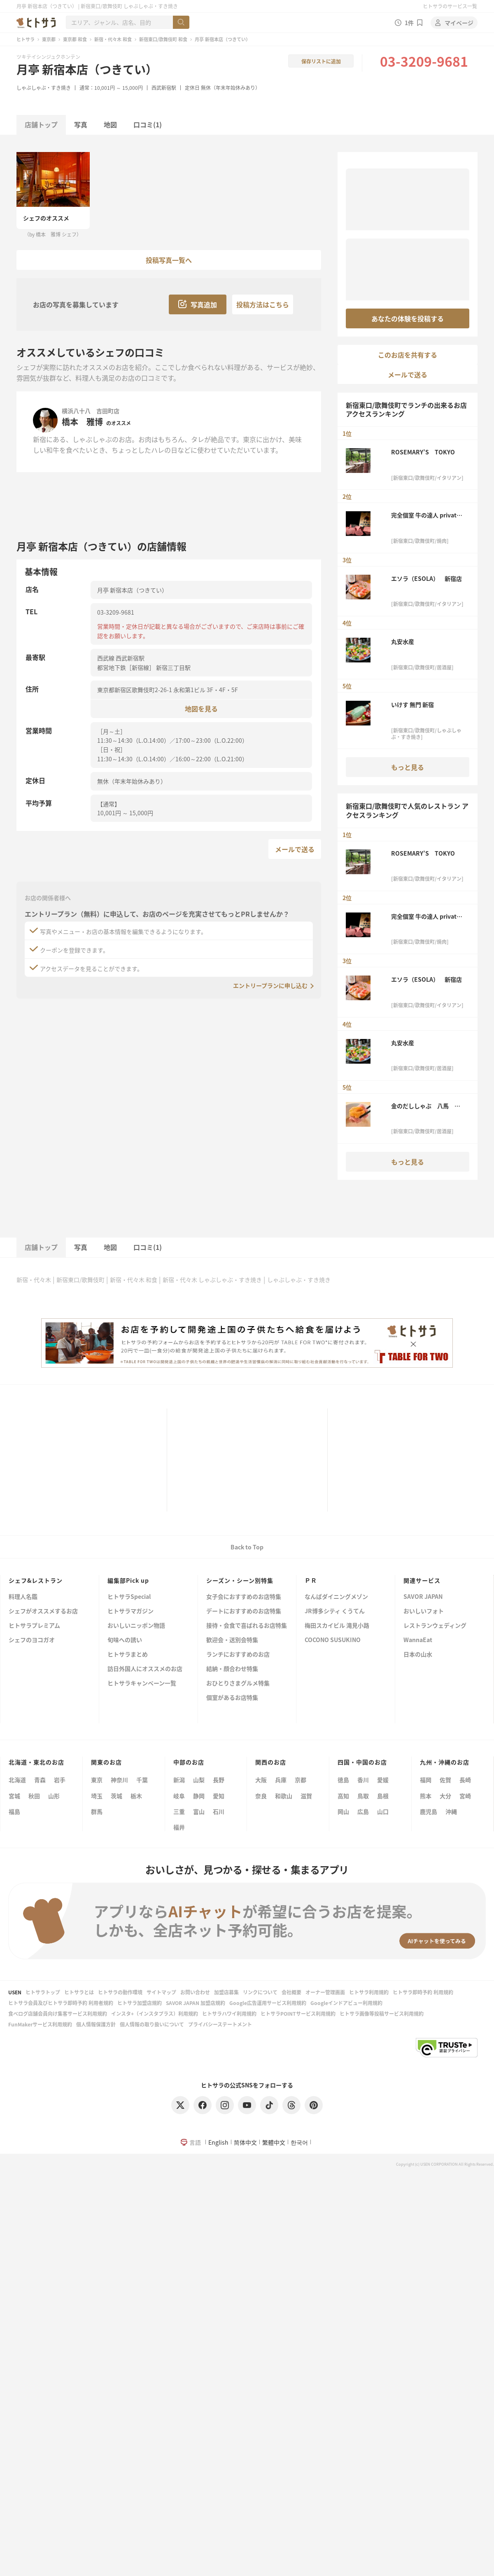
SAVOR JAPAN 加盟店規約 (195, 2002)
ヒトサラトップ (43, 1992)
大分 (445, 1796)
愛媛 (383, 1780)
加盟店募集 (226, 1992)
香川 (363, 1780)
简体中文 (245, 2142)
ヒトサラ (25, 39)
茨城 (116, 1796)
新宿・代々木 (33, 1279)
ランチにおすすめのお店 (238, 1654)
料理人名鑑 (23, 1596)
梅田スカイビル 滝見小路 (337, 1625)
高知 (343, 1796)
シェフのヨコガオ (32, 1640)
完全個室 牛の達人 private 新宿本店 (425, 515)
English (218, 2142)
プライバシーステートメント (220, 2024)
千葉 (142, 1780)
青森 (40, 1780)
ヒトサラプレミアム (34, 1625)
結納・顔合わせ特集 (232, 1669)
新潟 (179, 1780)
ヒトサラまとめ (127, 1654)
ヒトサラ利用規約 (369, 1992)
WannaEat (417, 1640)
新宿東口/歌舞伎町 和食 (163, 39)
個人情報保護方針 (96, 2024)
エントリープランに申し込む (270, 985)
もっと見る (407, 767)
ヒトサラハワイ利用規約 (229, 2013)
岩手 (59, 1780)
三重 (179, 1811)
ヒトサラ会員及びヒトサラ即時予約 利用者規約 (60, 2002)
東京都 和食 (75, 39)
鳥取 (363, 1796)
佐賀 (445, 1780)
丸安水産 (405, 641)
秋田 (34, 1796)
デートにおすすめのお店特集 (243, 1611)
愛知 (218, 1796)
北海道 (17, 1780)
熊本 (425, 1796)
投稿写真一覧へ (169, 260)
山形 (54, 1796)
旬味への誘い (124, 1640)
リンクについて (260, 1992)
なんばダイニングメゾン (336, 1596)
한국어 (299, 2142)
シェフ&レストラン (36, 1580)
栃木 (136, 1796)
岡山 (343, 1811)
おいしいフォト (423, 1611)
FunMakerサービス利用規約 (40, 2024)
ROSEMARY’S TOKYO (423, 452)
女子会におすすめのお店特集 (243, 1596)
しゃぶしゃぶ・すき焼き (43, 87)
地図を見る (201, 708)
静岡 (199, 1796)
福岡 (425, 1780)
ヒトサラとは (79, 1992)
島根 (383, 1796)
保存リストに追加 (321, 61)
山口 (383, 1811)
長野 (218, 1780)
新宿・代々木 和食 (113, 39)
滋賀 (306, 1796)
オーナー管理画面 (325, 1992)
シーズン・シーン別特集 (239, 1580)
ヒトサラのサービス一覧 (450, 5)
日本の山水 (417, 1654)
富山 (199, 1811)
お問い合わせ (195, 1992)
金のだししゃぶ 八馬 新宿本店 (425, 1105)
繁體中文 (273, 2142)
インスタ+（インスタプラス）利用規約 (154, 2013)
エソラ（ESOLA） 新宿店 (426, 578)
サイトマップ (161, 1992)
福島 (14, 1811)
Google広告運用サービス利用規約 (267, 2002)
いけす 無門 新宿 (412, 704)
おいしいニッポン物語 (136, 1625)
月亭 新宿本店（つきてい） (86, 69)
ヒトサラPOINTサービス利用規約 (298, 2013)
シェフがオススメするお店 (43, 1611)
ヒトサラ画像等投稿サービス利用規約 (382, 2013)
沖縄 (451, 1811)
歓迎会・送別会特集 (232, 1640)
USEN (14, 1992)
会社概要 (291, 1992)
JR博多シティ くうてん (335, 1611)
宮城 (14, 1796)
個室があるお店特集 (232, 1697)
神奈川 (119, 1780)
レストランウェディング (434, 1625)
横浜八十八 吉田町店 (90, 411)
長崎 (465, 1780)
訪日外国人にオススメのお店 (144, 1669)
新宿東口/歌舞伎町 (80, 1279)
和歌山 (283, 1796)
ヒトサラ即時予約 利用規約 (423, 1992)
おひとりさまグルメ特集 (238, 1683)
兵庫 (281, 1780)
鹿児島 (428, 1811)
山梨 (199, 1780)
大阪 (261, 1780)
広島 (363, 1811)
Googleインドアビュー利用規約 (346, 2002)
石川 (218, 1811)
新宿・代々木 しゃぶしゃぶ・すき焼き (212, 1279)
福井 (179, 1827)
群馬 (97, 1811)
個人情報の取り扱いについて (152, 2024)
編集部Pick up (128, 1580)
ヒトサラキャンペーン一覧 (141, 1683)
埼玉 (97, 1796)
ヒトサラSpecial (129, 1596)
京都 (300, 1780)
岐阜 (179, 1796)
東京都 (49, 39)
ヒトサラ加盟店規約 (139, 2002)
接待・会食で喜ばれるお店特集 (246, 1625)
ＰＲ (311, 1580)
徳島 (343, 1780)
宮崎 (465, 1796)
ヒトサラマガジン (130, 1611)
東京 (97, 1780)
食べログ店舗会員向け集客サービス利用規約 (57, 2013)
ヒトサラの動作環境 (120, 1992)
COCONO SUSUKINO (333, 1640)
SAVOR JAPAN (423, 1596)
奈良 (261, 1796)
